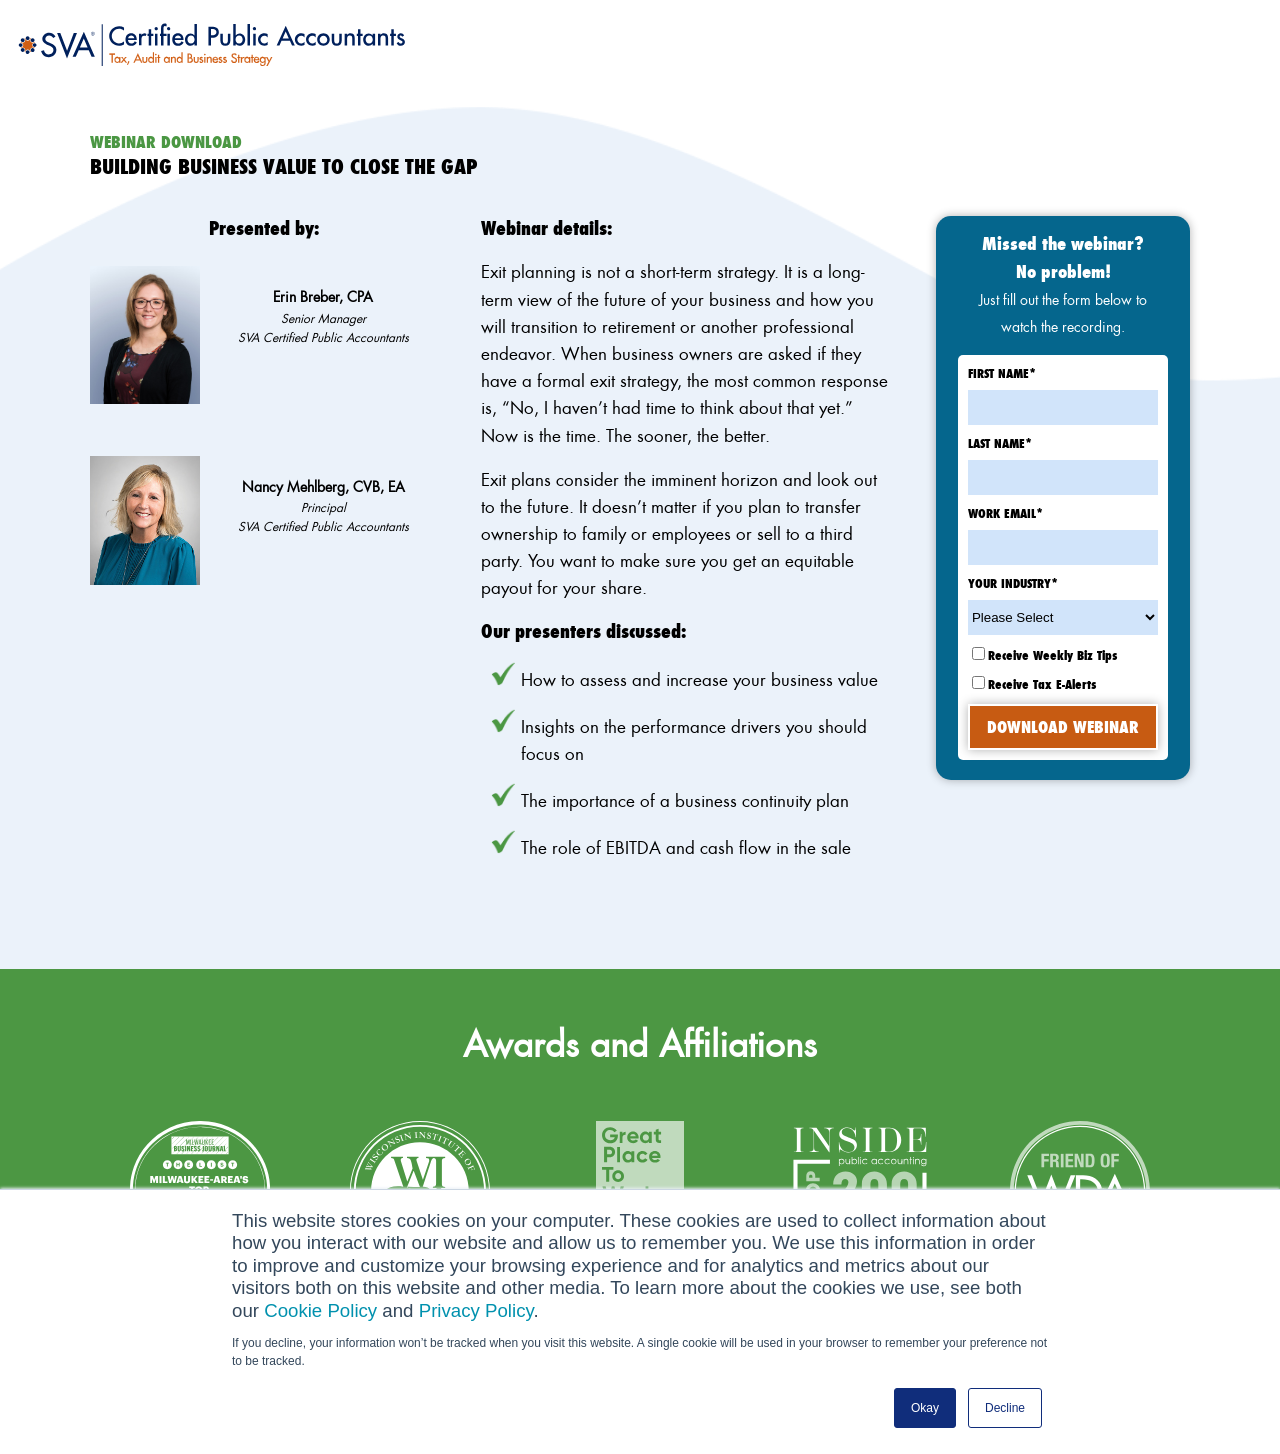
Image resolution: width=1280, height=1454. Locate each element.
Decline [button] (1005, 1408)
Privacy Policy (476, 1310)
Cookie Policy (320, 1310)
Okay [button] (925, 1408)
